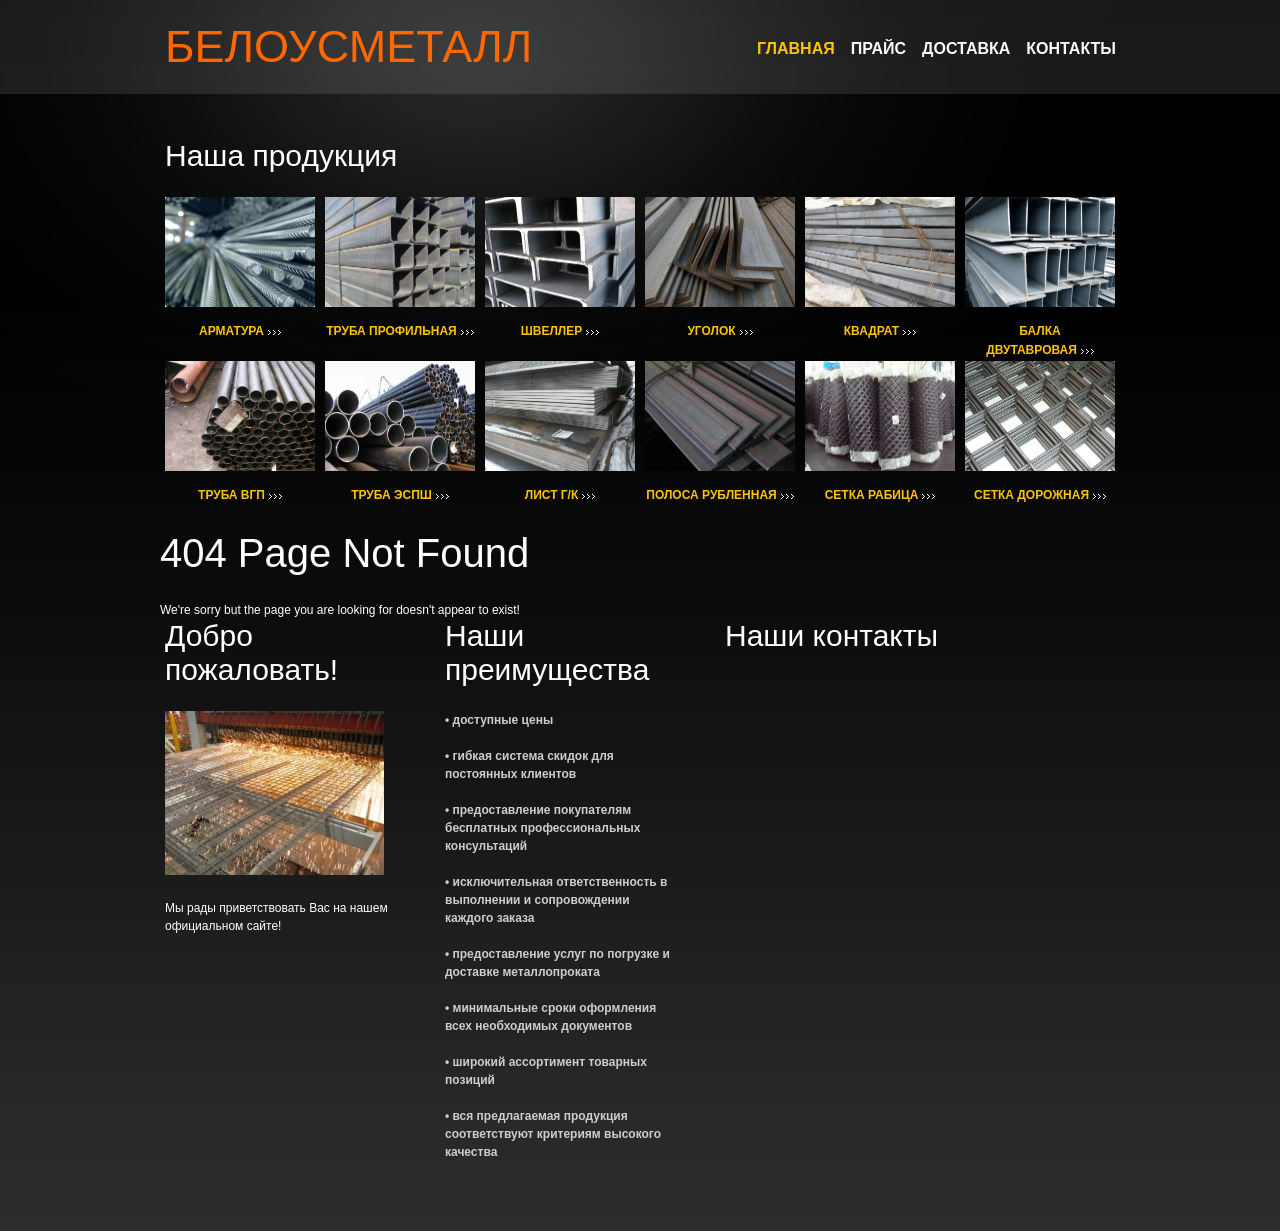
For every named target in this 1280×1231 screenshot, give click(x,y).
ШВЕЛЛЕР (552, 331)
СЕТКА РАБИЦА (872, 495)
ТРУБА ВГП (231, 495)
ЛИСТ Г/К (552, 495)
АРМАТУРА (231, 331)
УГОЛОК (711, 331)
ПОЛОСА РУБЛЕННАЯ (711, 495)
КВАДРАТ (871, 331)
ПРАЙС (878, 48)
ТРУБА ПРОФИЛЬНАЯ (391, 331)
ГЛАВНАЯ (796, 48)
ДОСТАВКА (966, 48)
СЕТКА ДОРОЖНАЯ (1031, 495)
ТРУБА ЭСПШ (391, 495)
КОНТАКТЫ (1071, 48)
